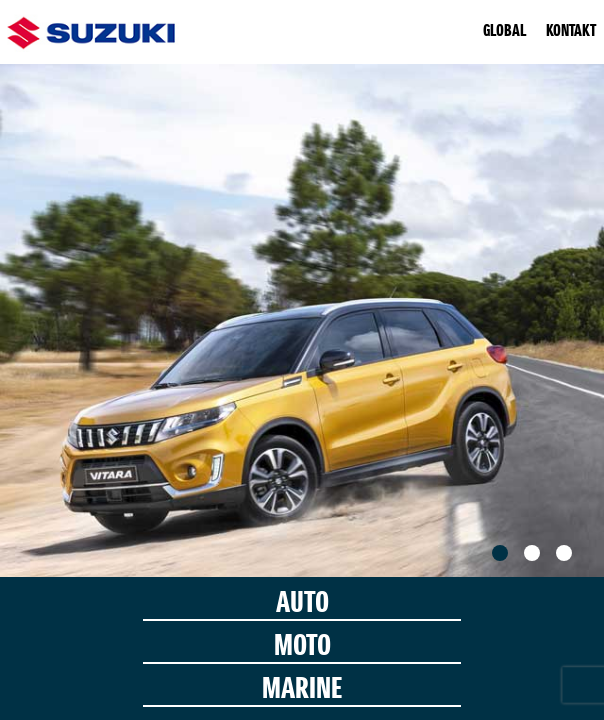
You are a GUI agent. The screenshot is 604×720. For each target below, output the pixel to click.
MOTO (302, 647)
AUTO (302, 604)
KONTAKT (571, 32)
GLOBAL (504, 32)
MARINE (302, 690)
